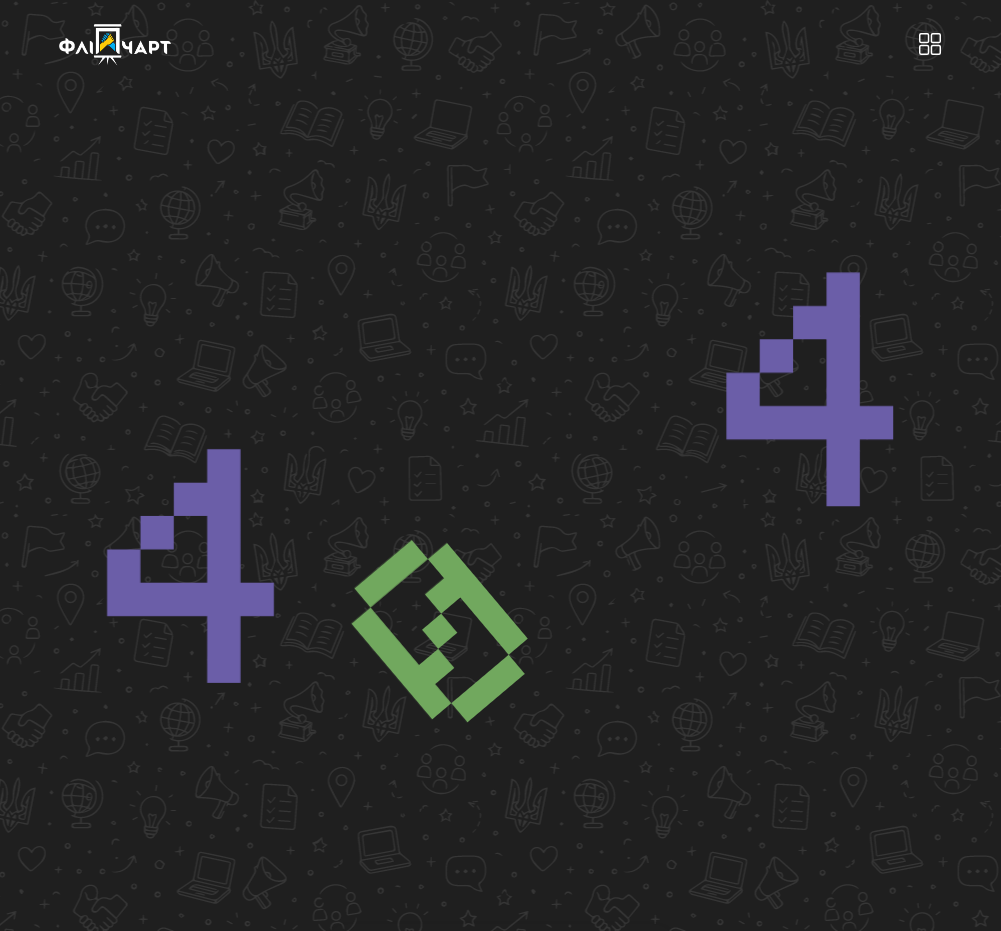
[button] (929, 45)
